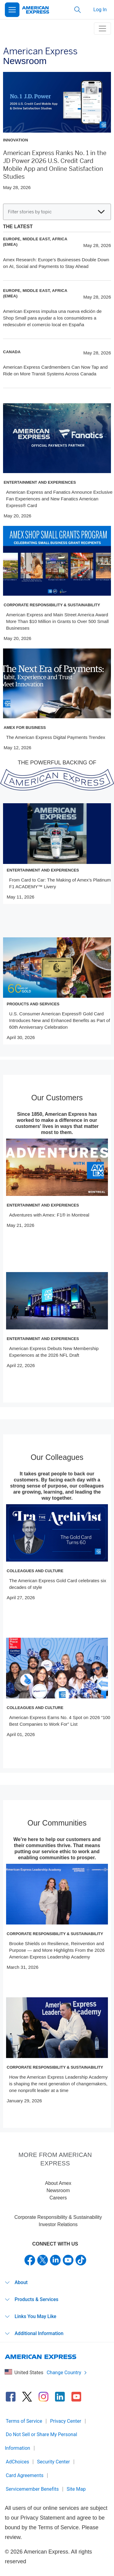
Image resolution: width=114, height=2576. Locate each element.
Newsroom (58, 2190)
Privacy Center (65, 2421)
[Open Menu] (12, 9)
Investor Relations (58, 2224)
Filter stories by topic (56, 212)
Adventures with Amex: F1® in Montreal (49, 1214)
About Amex (58, 2183)
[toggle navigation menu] (102, 28)
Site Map (76, 2489)
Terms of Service (24, 2421)
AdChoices (17, 2462)
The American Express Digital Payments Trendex (55, 737)
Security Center (53, 2462)
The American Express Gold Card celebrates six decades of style (57, 1584)
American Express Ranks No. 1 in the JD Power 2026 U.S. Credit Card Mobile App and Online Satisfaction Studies (54, 165)
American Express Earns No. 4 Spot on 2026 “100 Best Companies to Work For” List (59, 1721)
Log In (100, 9)
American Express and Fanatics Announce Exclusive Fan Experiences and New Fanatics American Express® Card (59, 498)
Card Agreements (24, 2475)
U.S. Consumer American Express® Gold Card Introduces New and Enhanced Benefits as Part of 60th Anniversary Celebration (59, 1020)
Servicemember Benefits (32, 2489)
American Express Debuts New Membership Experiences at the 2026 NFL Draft (53, 1352)
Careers (58, 2197)
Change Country (67, 2372)
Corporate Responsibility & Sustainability (58, 2217)
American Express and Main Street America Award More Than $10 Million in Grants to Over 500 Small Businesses (57, 621)
